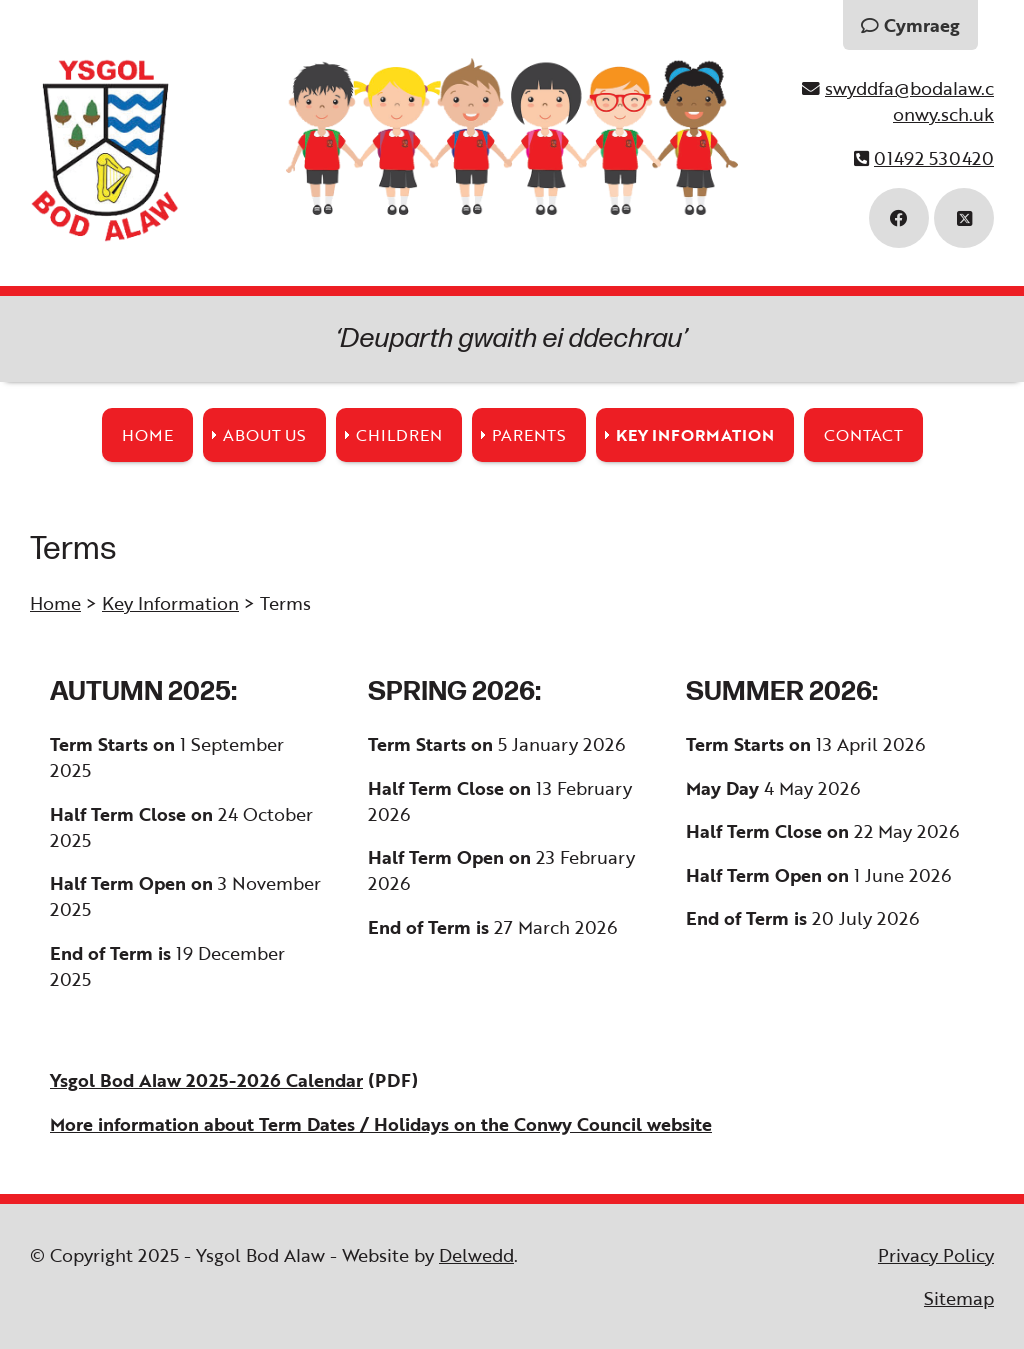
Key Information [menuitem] (695, 435)
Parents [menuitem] (529, 435)
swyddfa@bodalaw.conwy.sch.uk (909, 101)
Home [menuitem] (147, 435)
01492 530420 (934, 158)
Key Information (170, 603)
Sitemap (959, 1298)
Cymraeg (910, 25)
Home (55, 603)
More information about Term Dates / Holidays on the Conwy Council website (381, 1124)
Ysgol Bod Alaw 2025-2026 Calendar (206, 1080)
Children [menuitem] (399, 435)
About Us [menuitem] (264, 435)
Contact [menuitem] (863, 435)
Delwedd (476, 1255)
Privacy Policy (936, 1255)
